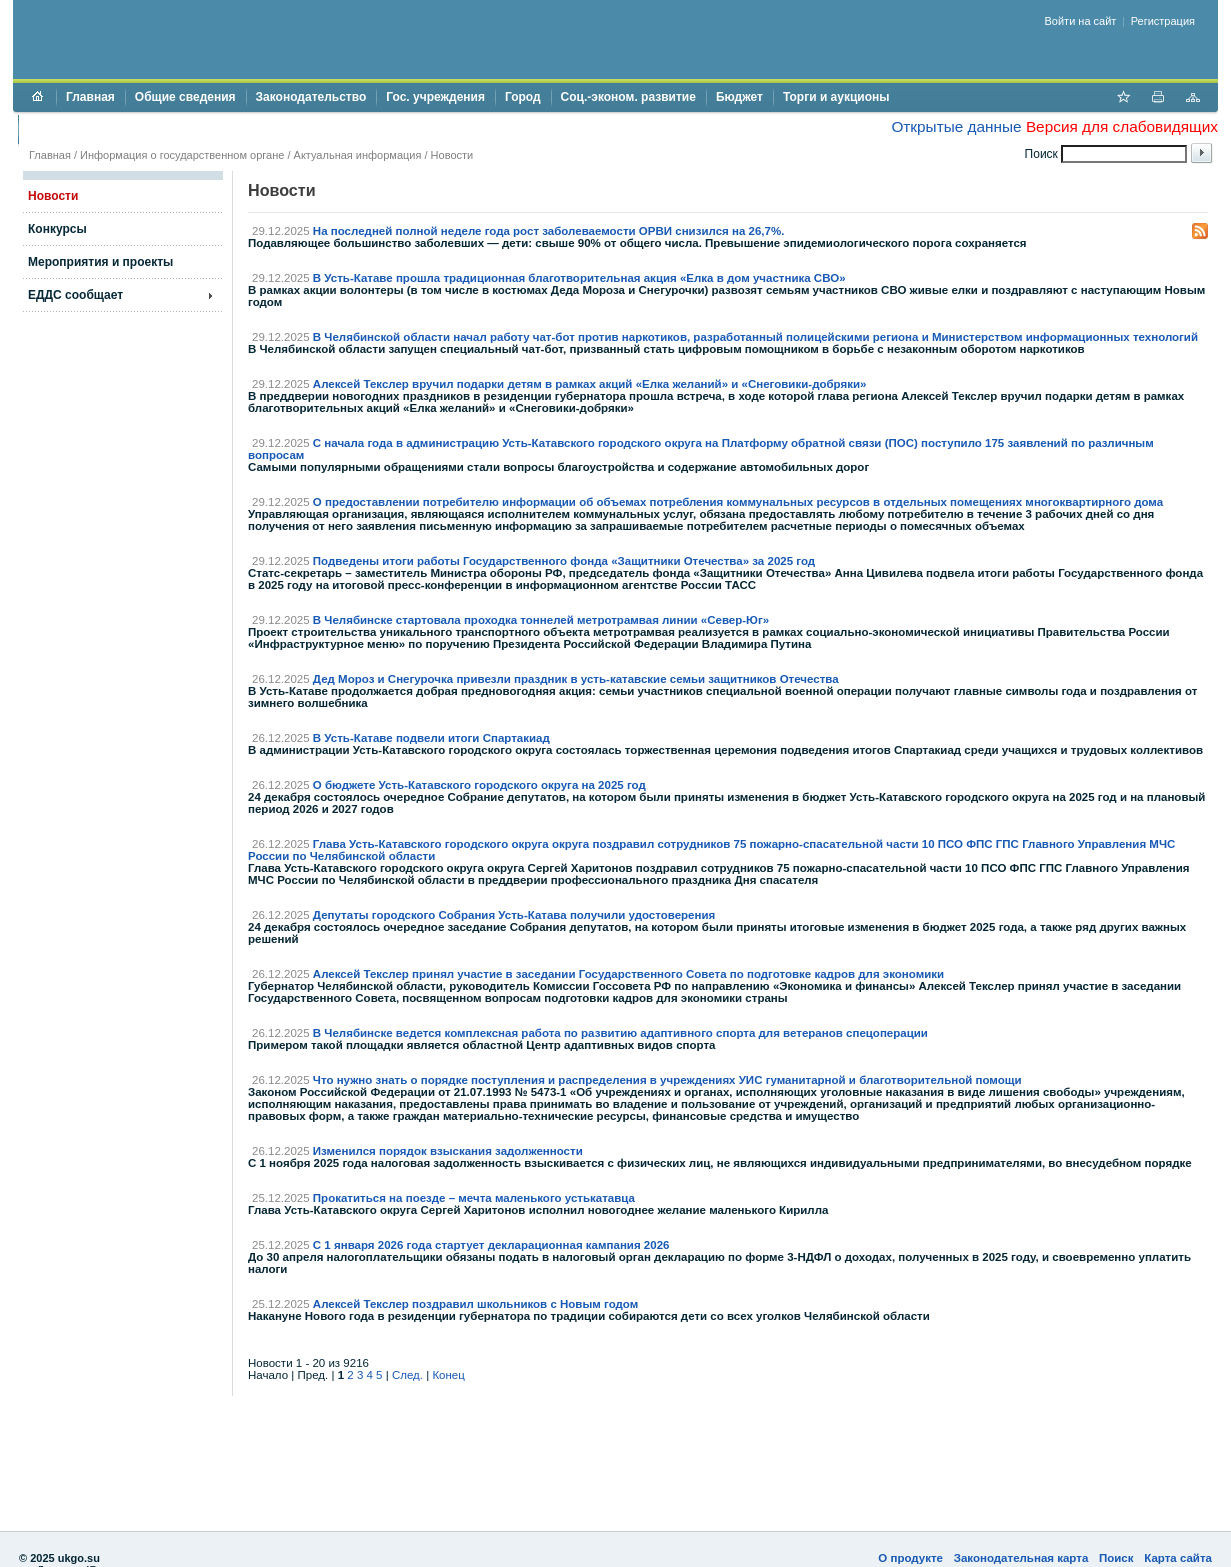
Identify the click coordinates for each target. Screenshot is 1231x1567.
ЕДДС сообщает (75, 295)
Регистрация (1163, 21)
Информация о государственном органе (182, 155)
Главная (90, 97)
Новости (452, 155)
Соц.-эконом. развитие (628, 97)
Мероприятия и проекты (100, 262)
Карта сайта (1178, 1558)
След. (407, 1375)
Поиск (1116, 1558)
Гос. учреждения (435, 97)
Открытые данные (956, 126)
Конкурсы (57, 229)
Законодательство (311, 97)
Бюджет (739, 97)
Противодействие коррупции (114, 129)
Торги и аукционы (836, 97)
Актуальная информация (358, 155)
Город (523, 97)
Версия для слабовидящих (1122, 126)
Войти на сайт (1081, 21)
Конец (448, 1375)
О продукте (910, 1558)
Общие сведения (185, 97)
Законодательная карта (1021, 1558)
